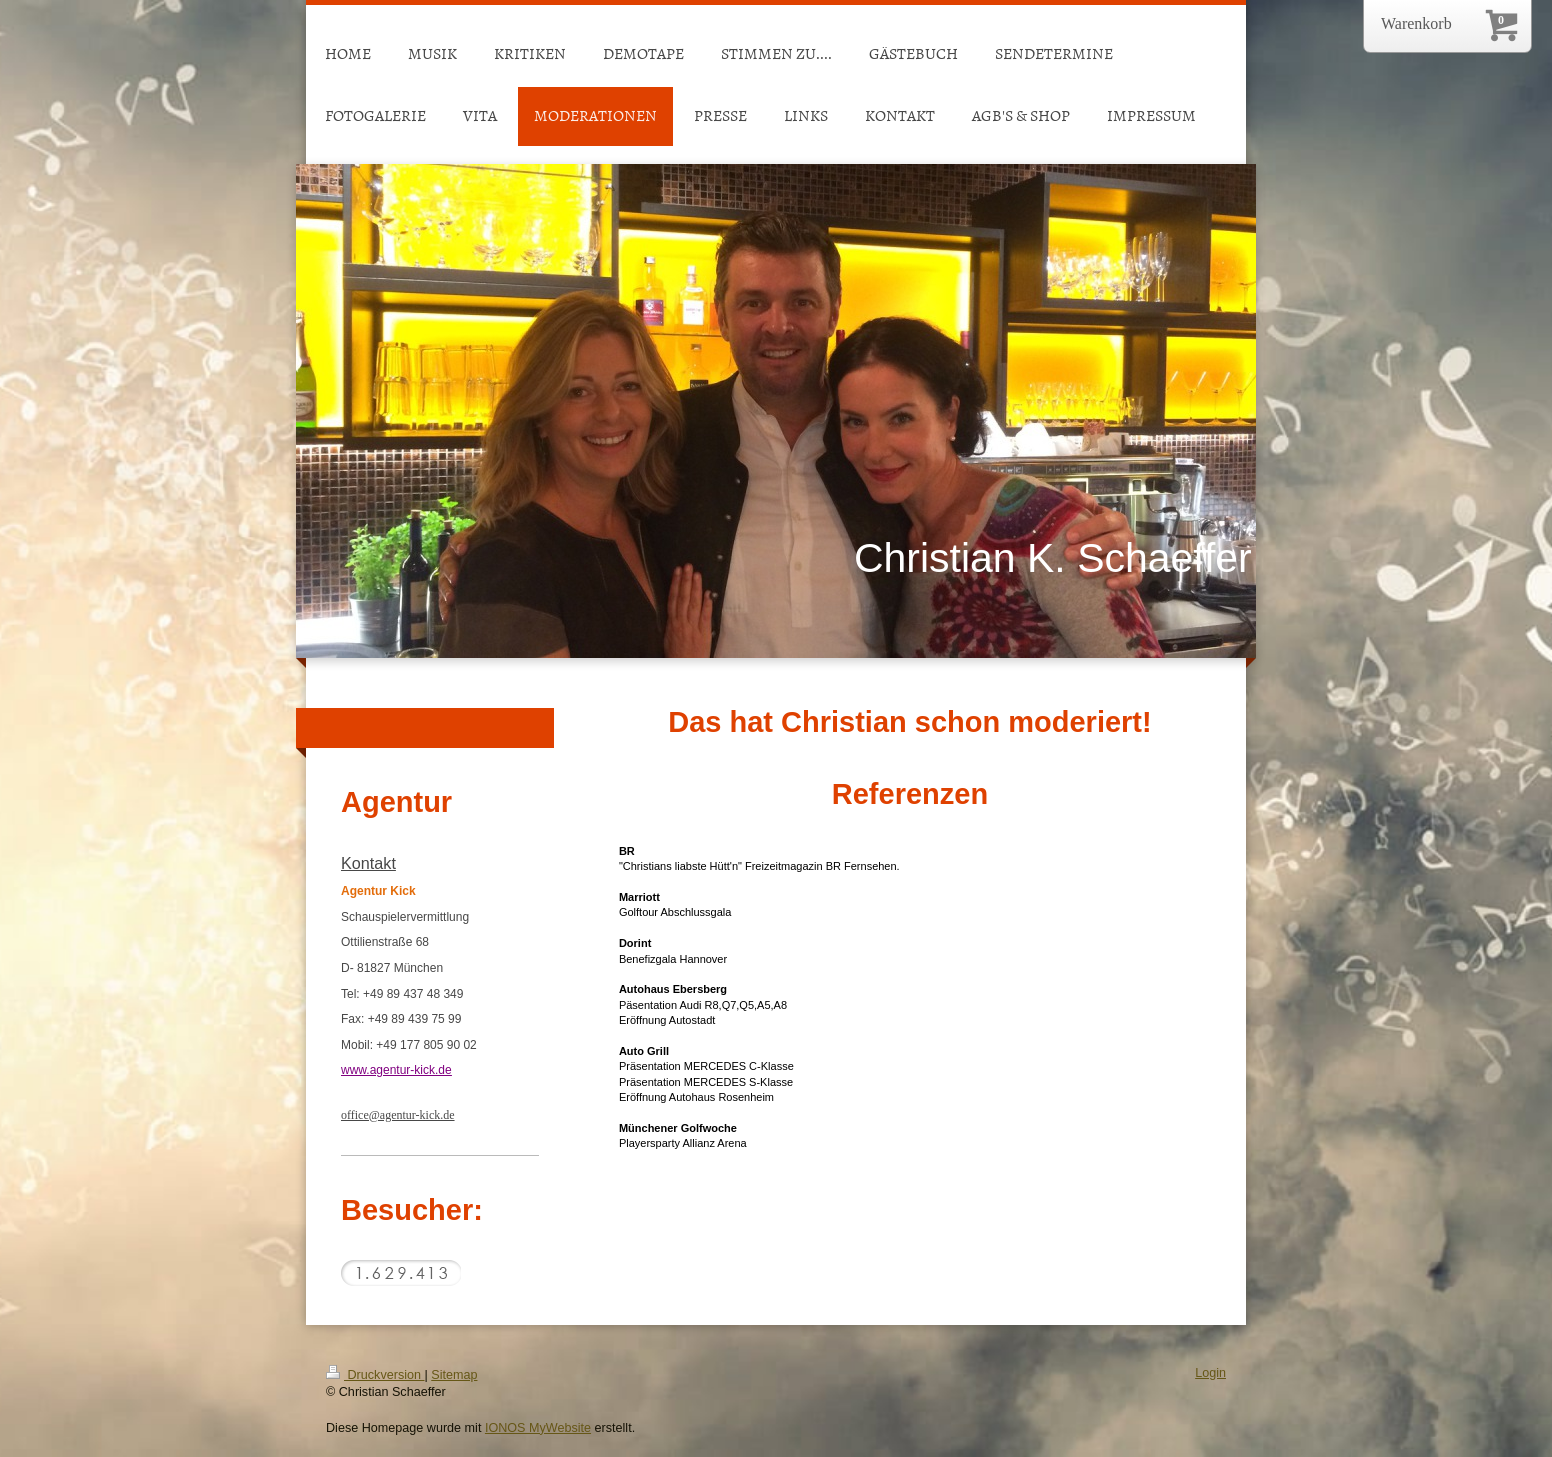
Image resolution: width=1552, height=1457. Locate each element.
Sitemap (454, 1375)
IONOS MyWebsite (538, 1428)
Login (1210, 1373)
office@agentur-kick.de (398, 1115)
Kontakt (368, 863)
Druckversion (375, 1375)
